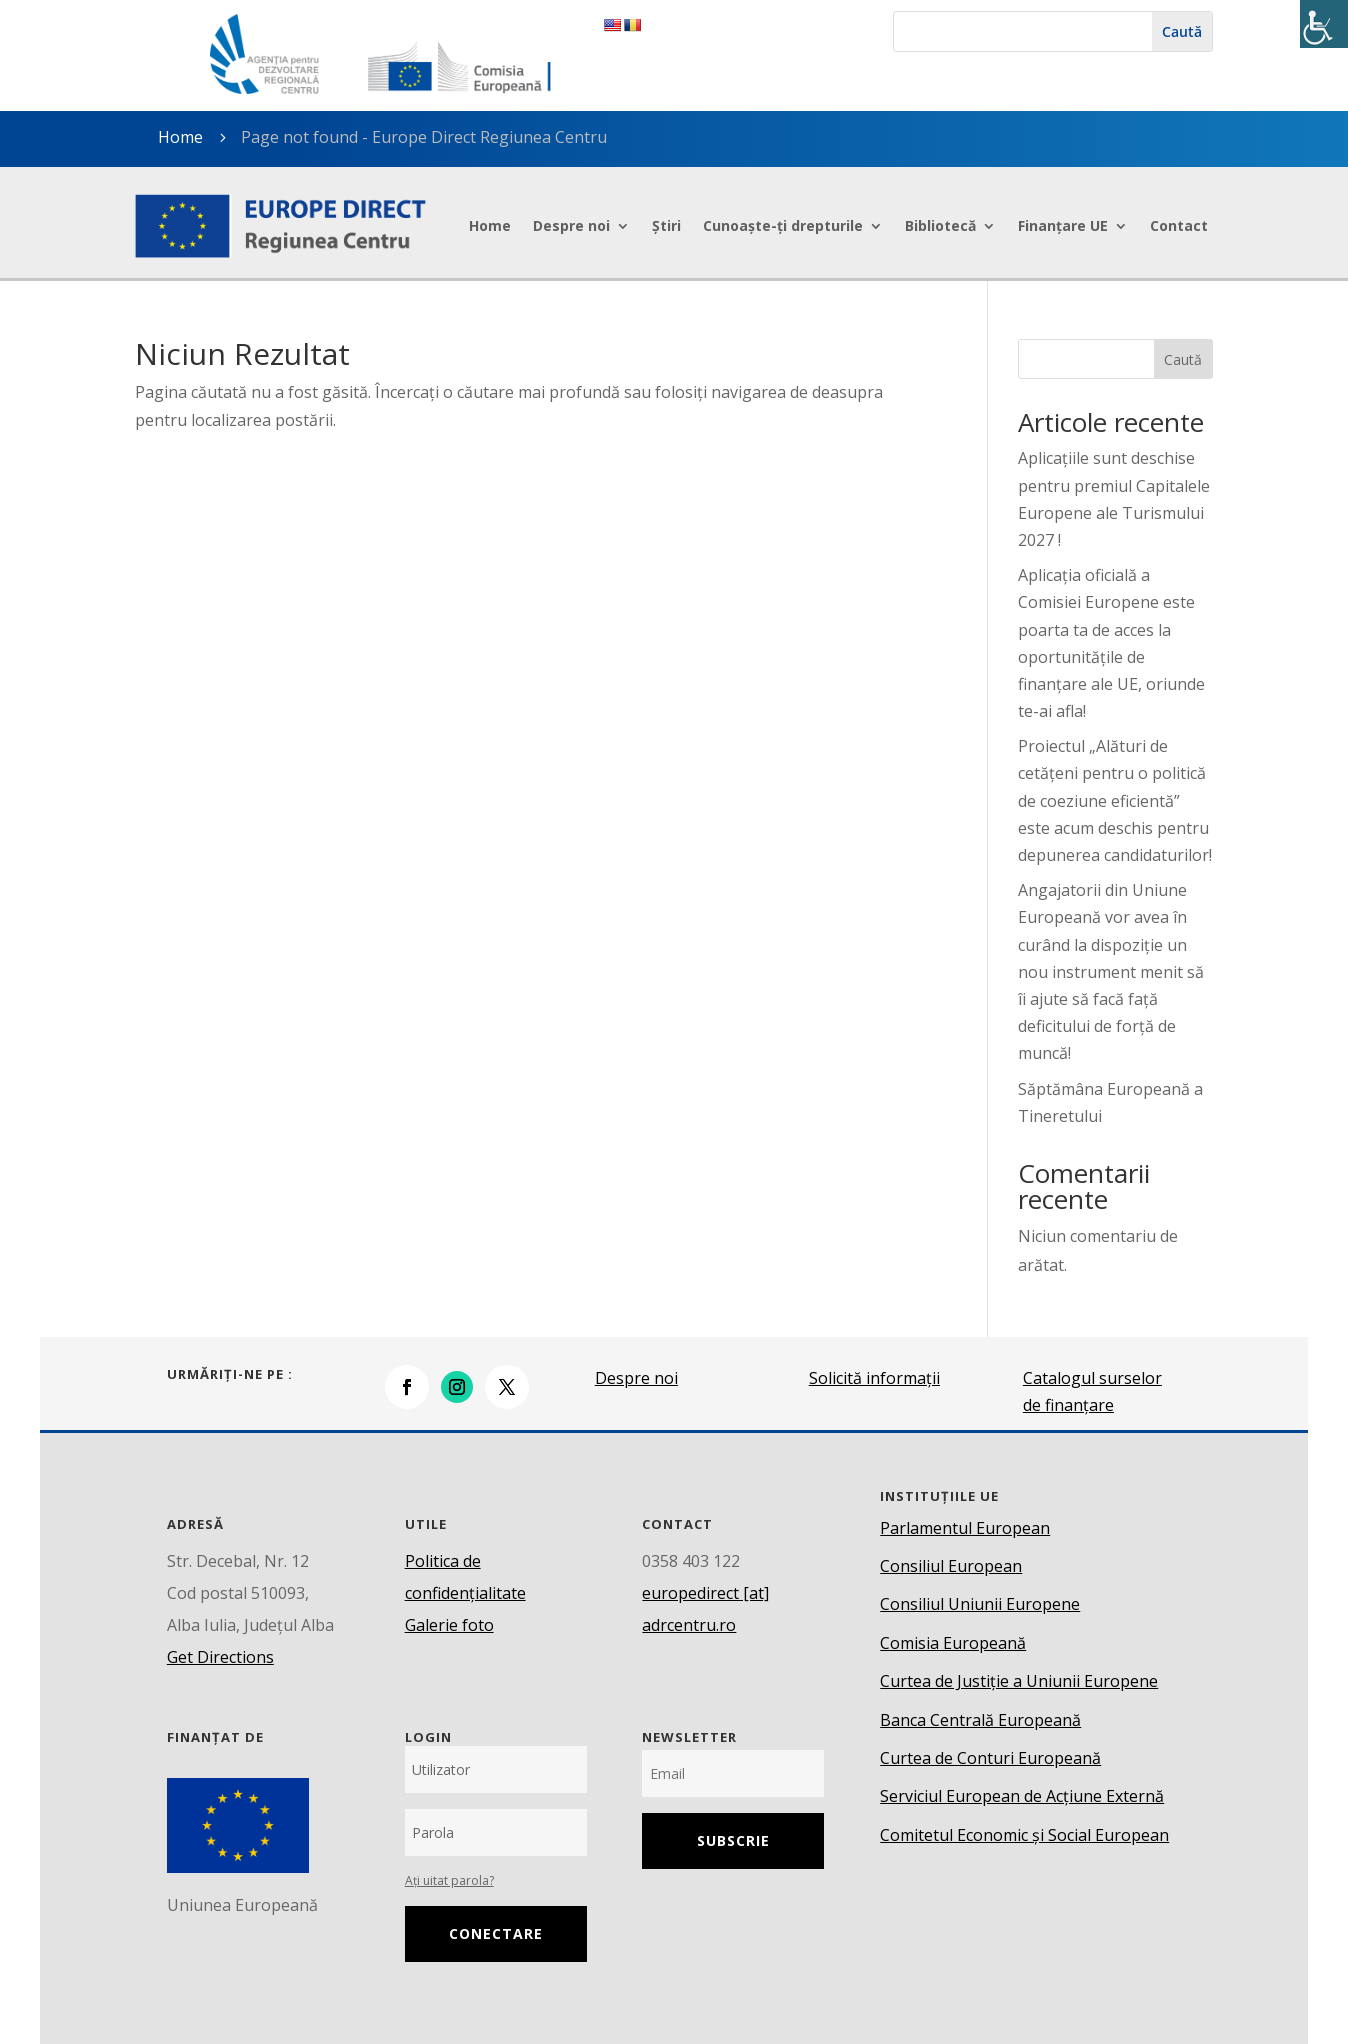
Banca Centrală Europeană (980, 1720)
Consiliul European (951, 1566)
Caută (1183, 359)
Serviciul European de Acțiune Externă (1022, 1796)
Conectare (496, 1933)
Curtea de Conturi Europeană (990, 1758)
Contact (1179, 225)
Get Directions (220, 1657)
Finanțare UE (1063, 225)
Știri (666, 225)
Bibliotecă (940, 225)
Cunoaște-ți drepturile (783, 225)
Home (490, 225)
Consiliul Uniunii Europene (980, 1604)
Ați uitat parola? (449, 1880)
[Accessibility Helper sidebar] (1324, 24)
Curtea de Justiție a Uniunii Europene (1019, 1681)
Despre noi (571, 225)
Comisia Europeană (953, 1643)
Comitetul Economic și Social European (1024, 1835)
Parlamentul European (965, 1528)
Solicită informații (874, 1378)
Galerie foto (449, 1625)
